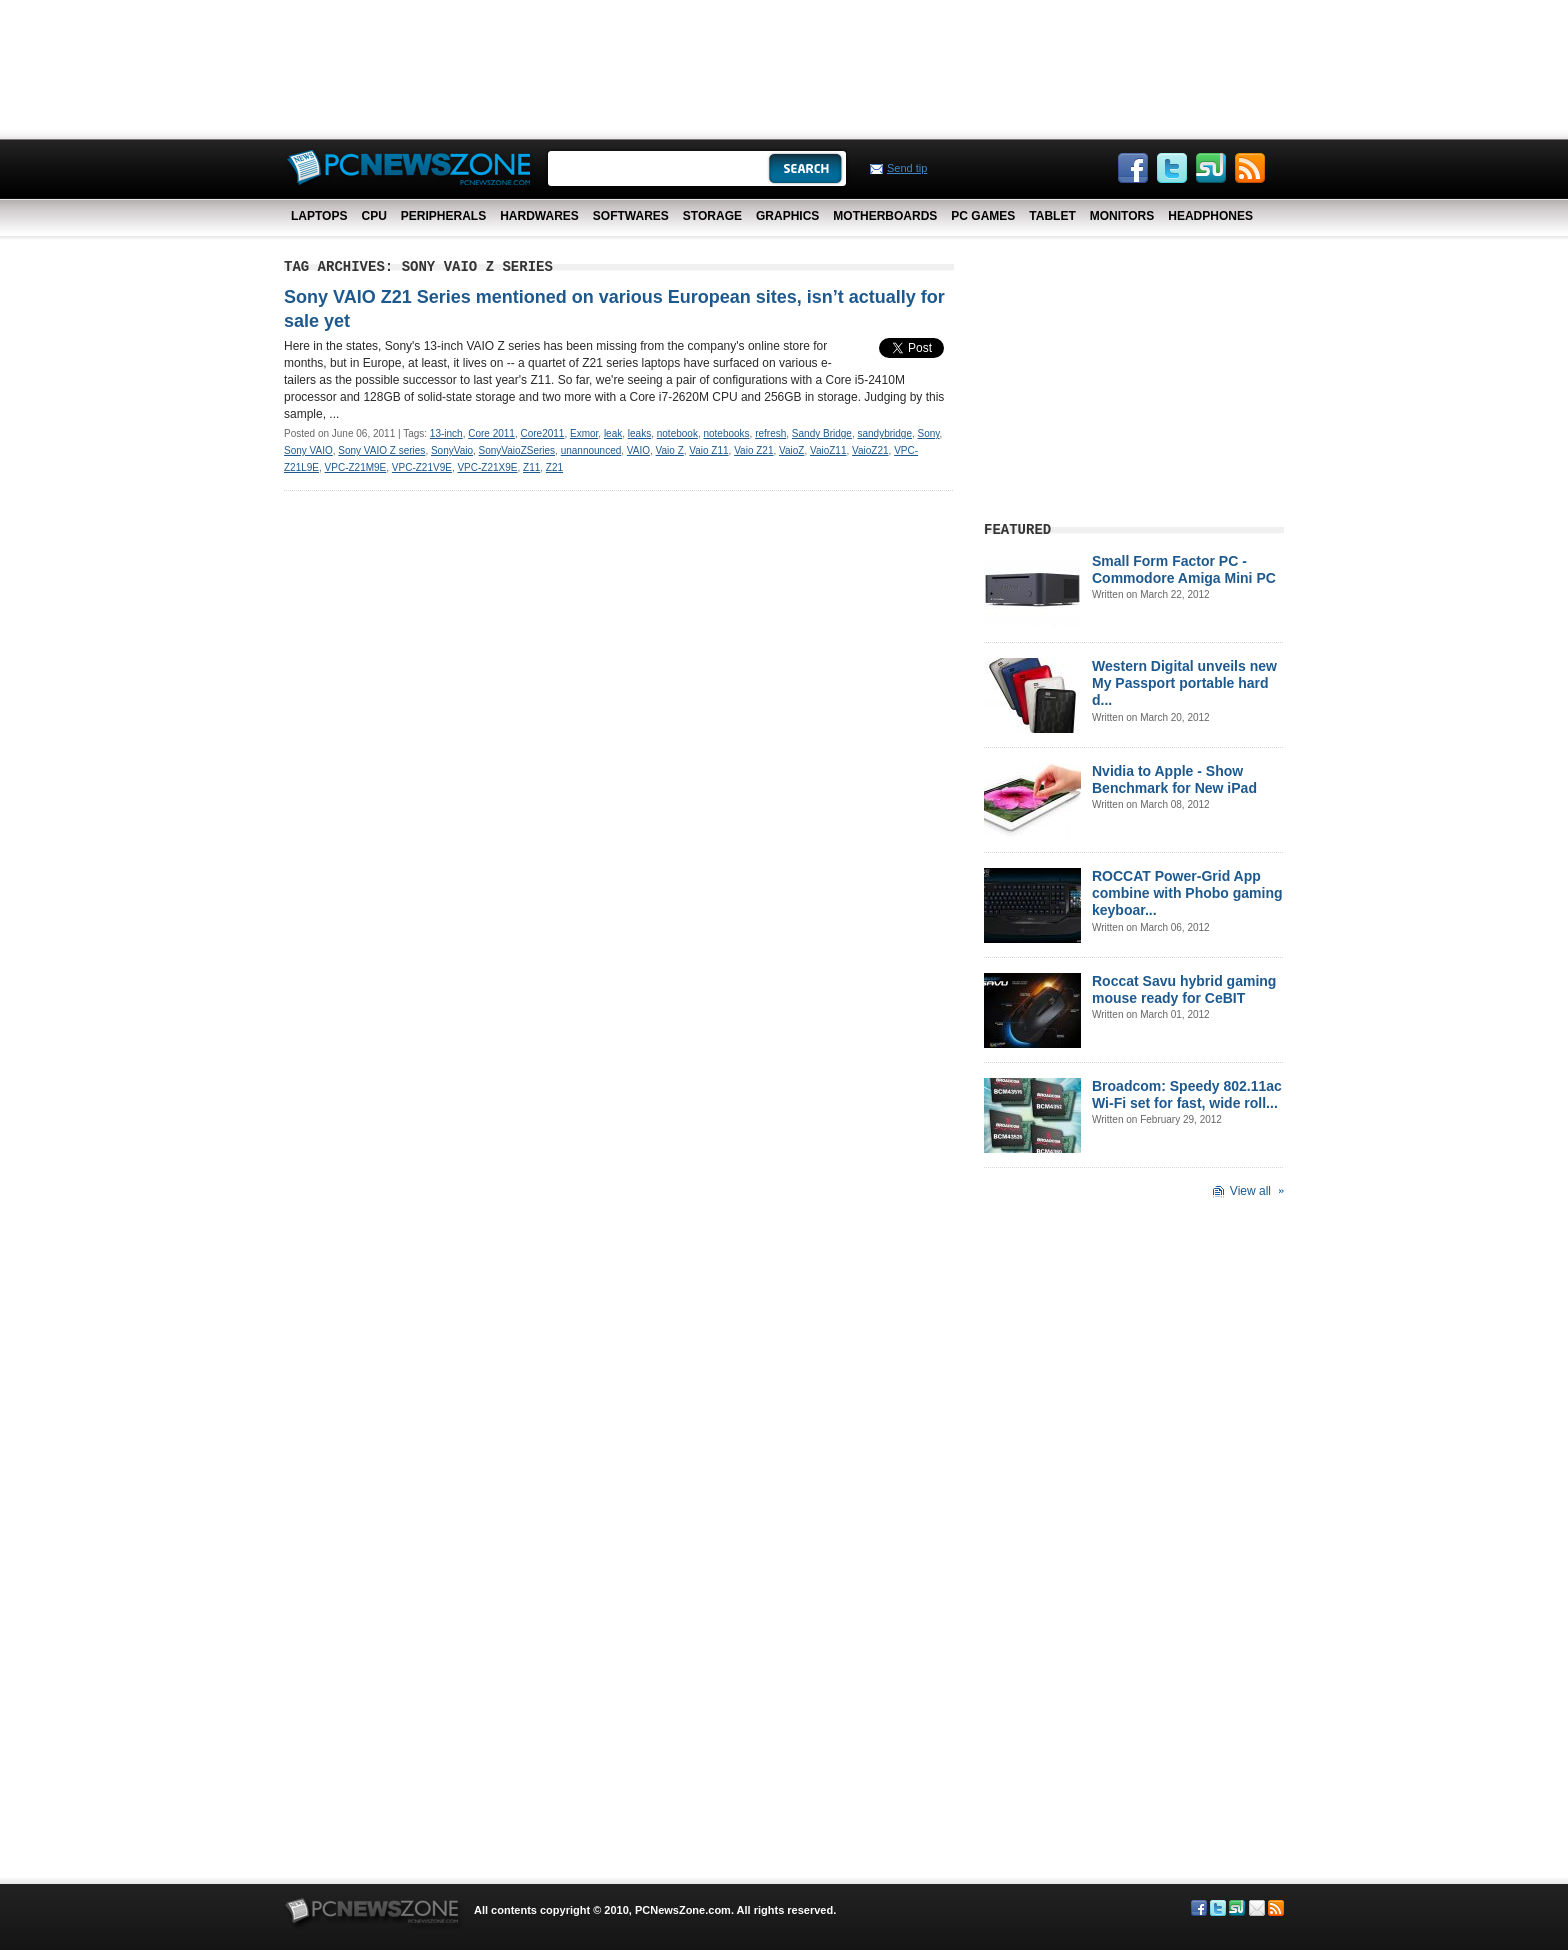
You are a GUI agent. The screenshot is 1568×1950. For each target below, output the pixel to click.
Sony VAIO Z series (381, 450)
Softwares (631, 216)
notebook (677, 433)
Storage (712, 216)
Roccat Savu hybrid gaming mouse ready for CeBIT (1184, 989)
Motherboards (885, 216)
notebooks (726, 433)
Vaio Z (670, 450)
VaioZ (791, 450)
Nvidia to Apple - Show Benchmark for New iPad (1174, 779)
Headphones (1210, 216)
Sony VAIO (308, 450)
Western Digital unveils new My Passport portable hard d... (1184, 683)
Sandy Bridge (822, 433)
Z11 (531, 467)
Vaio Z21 (753, 450)
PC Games (983, 216)
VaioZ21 (870, 450)
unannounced (591, 450)
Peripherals (443, 216)
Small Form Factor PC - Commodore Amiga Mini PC (1184, 569)
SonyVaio (452, 450)
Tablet (1052, 216)
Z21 (554, 467)
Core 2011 (491, 433)
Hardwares (539, 216)
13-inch (446, 433)
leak (613, 433)
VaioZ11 (828, 450)
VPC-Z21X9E (487, 467)
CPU (373, 216)
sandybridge (884, 433)
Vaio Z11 (708, 450)
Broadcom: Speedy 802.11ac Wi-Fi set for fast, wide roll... (1187, 1094)
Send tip (907, 168)
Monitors (1122, 216)
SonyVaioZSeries (517, 450)
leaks (639, 433)
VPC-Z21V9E (422, 467)
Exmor (584, 433)
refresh (770, 433)
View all (1250, 1191)
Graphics (787, 216)
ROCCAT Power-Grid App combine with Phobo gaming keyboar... (1187, 893)
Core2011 (543, 433)
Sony (929, 433)
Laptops (319, 216)
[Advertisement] (784, 65)
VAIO (638, 450)
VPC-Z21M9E (356, 467)
